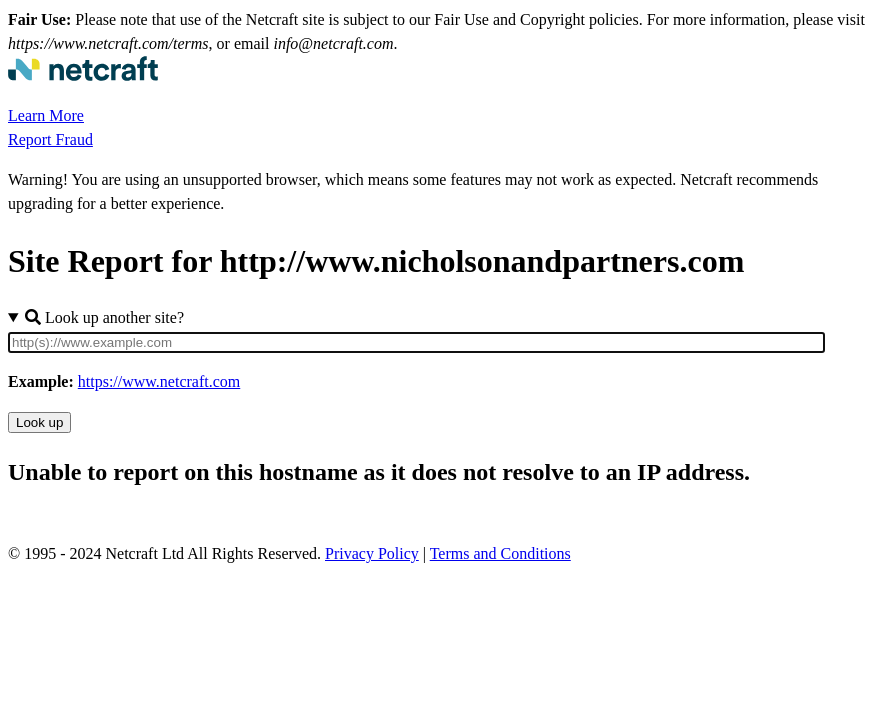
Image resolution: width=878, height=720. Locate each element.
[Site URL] (416, 342)
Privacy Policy (372, 553)
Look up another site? (104, 317)
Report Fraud (50, 139)
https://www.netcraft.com (159, 381)
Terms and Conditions (500, 553)
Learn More (46, 115)
